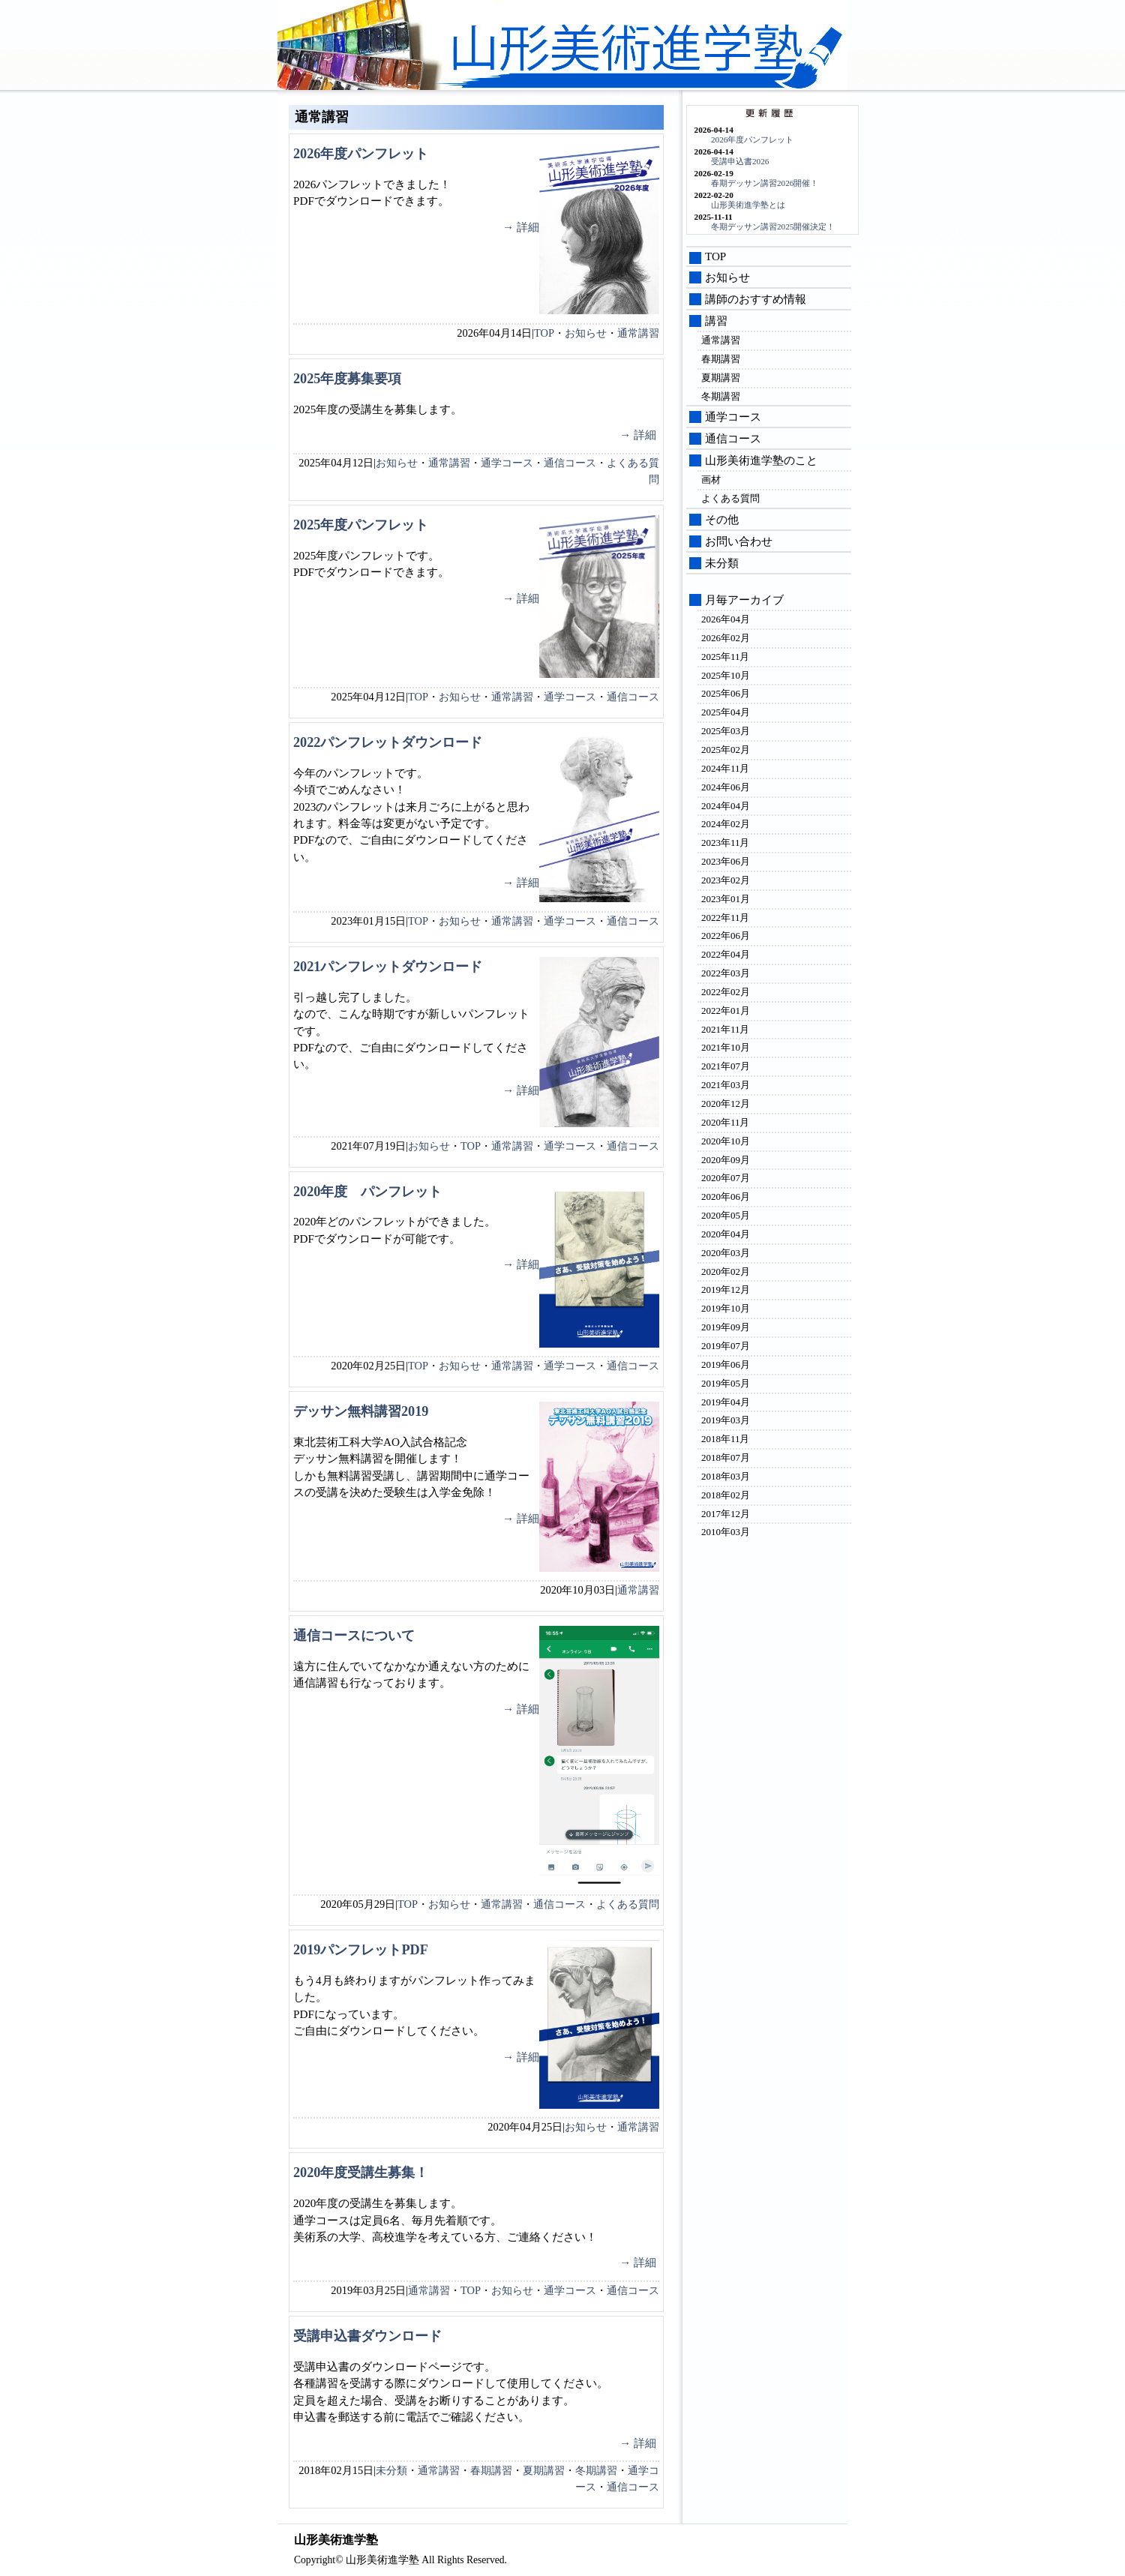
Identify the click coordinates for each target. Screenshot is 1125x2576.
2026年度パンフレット (360, 153)
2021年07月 (725, 1066)
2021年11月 (725, 1029)
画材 (711, 479)
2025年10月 (725, 675)
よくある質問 (627, 1904)
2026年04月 (725, 619)
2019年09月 (725, 1327)
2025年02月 (725, 749)
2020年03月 (725, 1252)
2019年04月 (725, 1402)
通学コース (507, 463)
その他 (722, 520)
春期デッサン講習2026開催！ (764, 182)
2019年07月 (725, 1345)
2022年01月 (725, 1010)
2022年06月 (725, 935)
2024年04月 (725, 805)
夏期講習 (544, 2470)
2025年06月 (725, 693)
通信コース (570, 463)
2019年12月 (725, 1289)
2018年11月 (725, 1438)
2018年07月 (725, 1457)
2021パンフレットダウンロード (387, 966)
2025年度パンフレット (360, 524)
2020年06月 (725, 1196)
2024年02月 (725, 823)
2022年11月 (725, 917)
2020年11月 (725, 1122)
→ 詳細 (520, 226)
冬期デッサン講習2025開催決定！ (773, 226)
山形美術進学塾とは (748, 204)
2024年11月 (725, 768)
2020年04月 (725, 1234)
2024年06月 (725, 787)
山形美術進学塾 (637, 48)
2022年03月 (725, 973)
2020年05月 (725, 1215)
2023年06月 (725, 861)
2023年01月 (725, 898)
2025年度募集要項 (347, 378)
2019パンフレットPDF (360, 1949)
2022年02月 (725, 991)
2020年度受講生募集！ (360, 2172)
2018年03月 (725, 1476)
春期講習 (491, 2470)
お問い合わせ (738, 541)
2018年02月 (725, 1495)
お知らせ (586, 333)
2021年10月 (725, 1047)
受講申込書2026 (740, 161)
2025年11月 (725, 656)
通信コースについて (354, 1635)
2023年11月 (725, 842)
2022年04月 (725, 954)
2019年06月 (725, 1364)
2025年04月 (725, 712)
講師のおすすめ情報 (755, 299)
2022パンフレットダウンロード (387, 742)
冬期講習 (596, 2470)
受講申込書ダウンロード (367, 2336)
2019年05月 (725, 1383)
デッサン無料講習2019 (360, 1411)
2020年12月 (725, 1103)
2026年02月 (725, 637)
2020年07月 (725, 1177)
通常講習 (638, 333)
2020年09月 (725, 1159)
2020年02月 (725, 1271)
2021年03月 (725, 1084)
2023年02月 (725, 880)
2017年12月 (725, 1513)
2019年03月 (725, 1420)
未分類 (391, 2470)
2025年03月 (725, 730)
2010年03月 (725, 1531)
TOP (544, 333)
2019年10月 (725, 1308)
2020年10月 (725, 1141)
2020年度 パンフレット (367, 1191)
